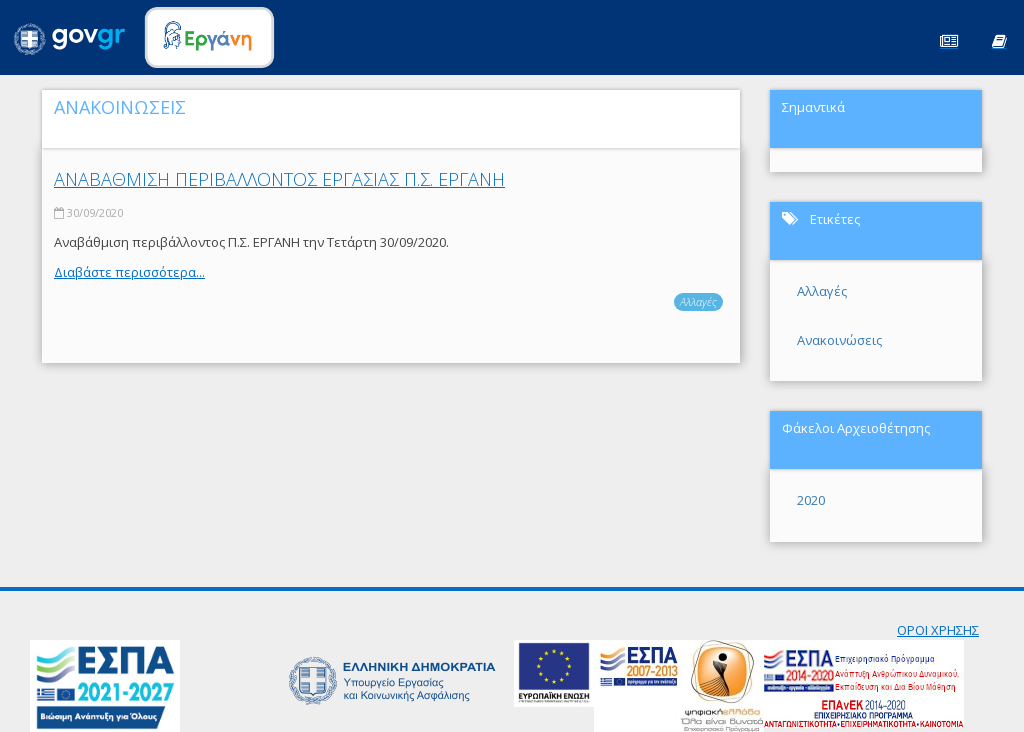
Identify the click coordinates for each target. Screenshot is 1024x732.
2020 (811, 500)
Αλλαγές (698, 301)
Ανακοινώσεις (839, 340)
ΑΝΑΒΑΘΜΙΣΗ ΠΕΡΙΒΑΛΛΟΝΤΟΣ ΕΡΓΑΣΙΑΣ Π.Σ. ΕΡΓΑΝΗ (279, 179)
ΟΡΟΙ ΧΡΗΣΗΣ (938, 630)
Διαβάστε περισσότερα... (129, 272)
